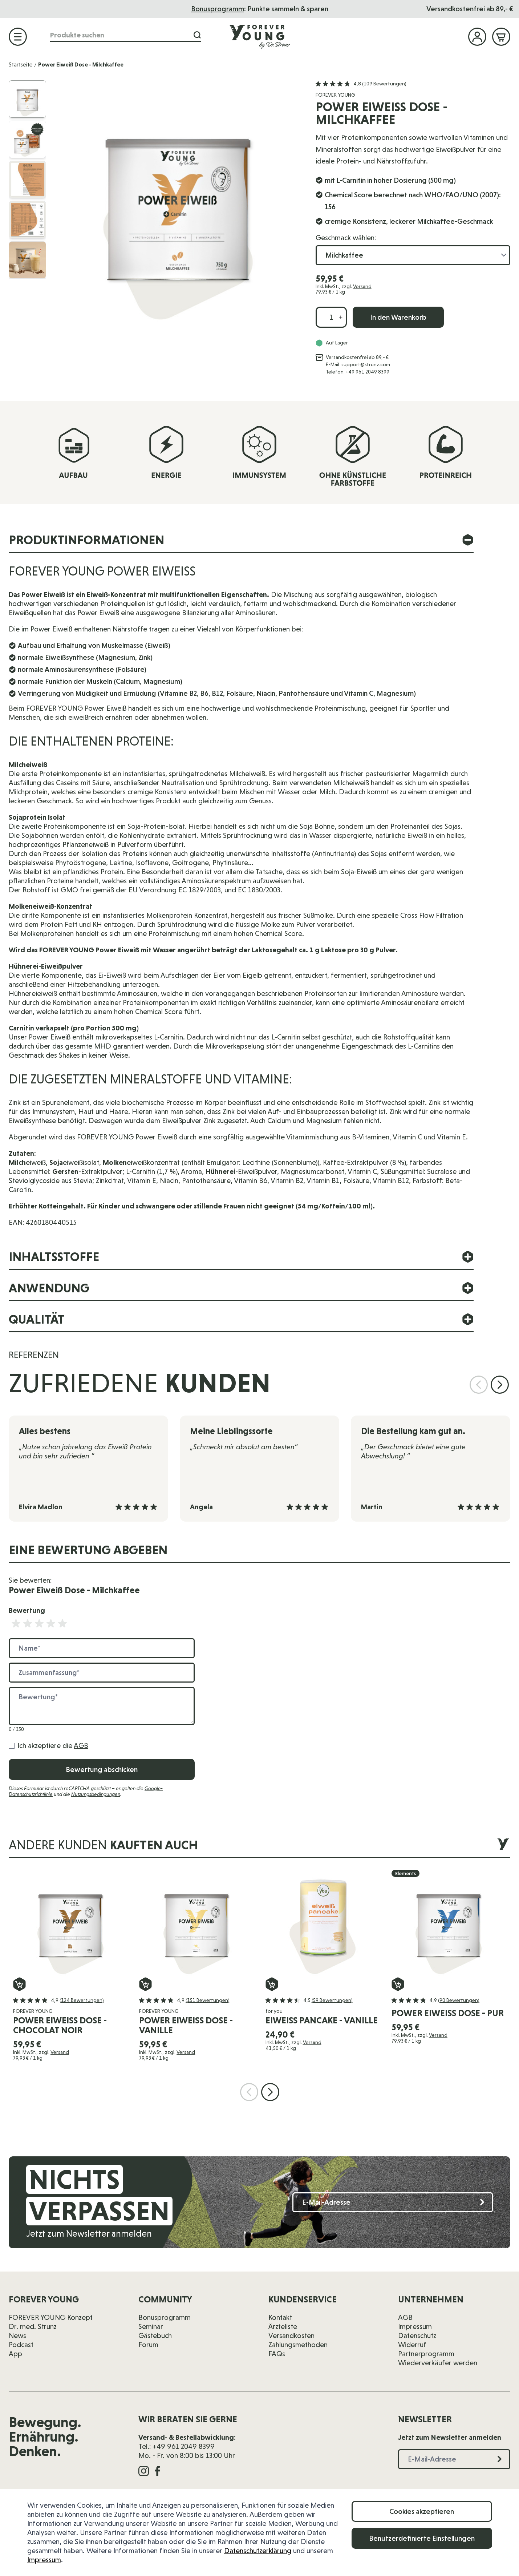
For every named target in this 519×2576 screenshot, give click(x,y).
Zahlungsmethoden (298, 2344)
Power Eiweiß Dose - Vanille (186, 2025)
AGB (81, 1745)
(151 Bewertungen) (208, 2000)
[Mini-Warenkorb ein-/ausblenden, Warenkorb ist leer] (501, 36)
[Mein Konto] (477, 36)
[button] (361, 84)
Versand (362, 286)
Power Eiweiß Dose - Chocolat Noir (60, 2025)
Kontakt (280, 2317)
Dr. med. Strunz (33, 2326)
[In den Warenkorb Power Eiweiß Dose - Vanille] (145, 1984)
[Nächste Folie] (499, 1385)
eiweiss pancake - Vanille (321, 2020)
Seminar (150, 2326)
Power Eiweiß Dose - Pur (448, 2013)
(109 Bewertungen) (384, 83)
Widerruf (412, 2344)
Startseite (21, 64)
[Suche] (197, 35)
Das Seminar (262, 8)
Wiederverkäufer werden (437, 2362)
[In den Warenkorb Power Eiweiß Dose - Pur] (398, 1984)
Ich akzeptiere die (52, 1745)
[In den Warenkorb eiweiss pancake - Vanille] (271, 1984)
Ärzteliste (282, 2326)
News (17, 2335)
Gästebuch (155, 2335)
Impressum (44, 2559)
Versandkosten (291, 2335)
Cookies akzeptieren (421, 2511)
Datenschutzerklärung (257, 2550)
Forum (148, 2344)
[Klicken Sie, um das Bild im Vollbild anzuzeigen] (178, 203)
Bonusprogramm (164, 2317)
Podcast (21, 2344)
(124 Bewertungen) (82, 2000)
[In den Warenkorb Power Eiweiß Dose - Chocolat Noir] (19, 1984)
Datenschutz (417, 2335)
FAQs (276, 2353)
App (15, 2353)
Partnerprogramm (426, 2353)
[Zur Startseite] (259, 36)
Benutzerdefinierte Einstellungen (422, 2538)
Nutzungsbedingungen (95, 1794)
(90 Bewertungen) (458, 2000)
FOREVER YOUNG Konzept (51, 2317)
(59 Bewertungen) (332, 2000)
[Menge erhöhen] (340, 317)
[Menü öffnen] (18, 37)
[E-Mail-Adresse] (392, 2202)
